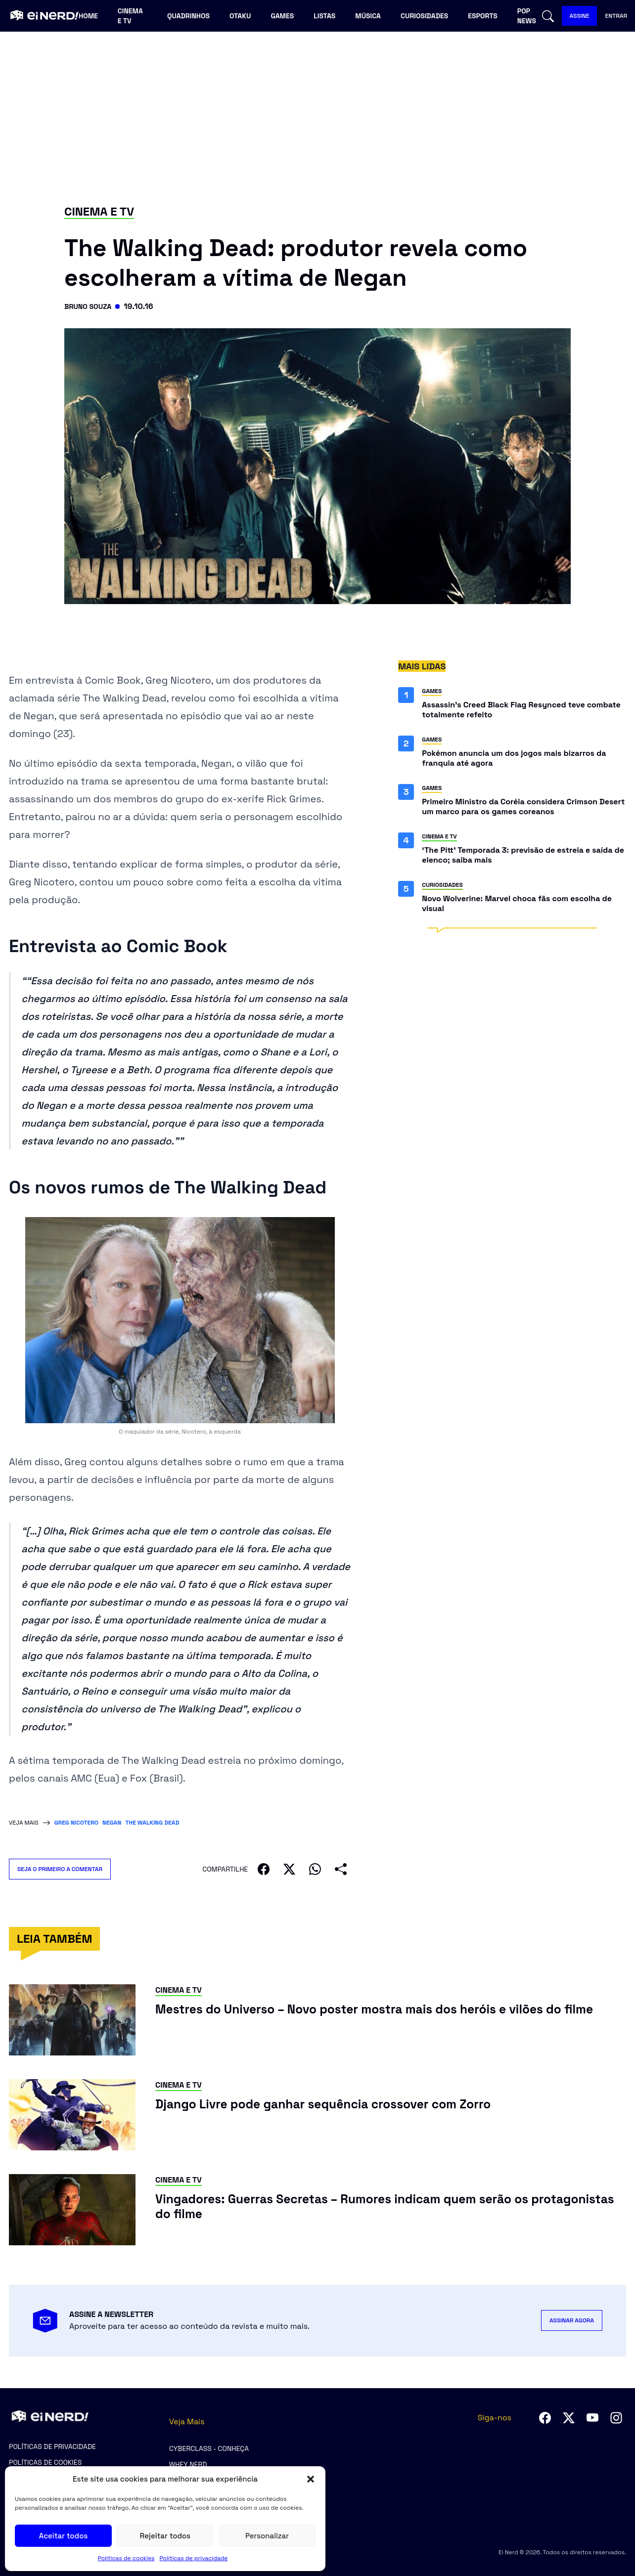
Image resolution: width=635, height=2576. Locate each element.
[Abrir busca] (548, 16)
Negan (111, 1823)
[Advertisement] (317, 116)
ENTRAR (616, 16)
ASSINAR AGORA (571, 2320)
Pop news (526, 15)
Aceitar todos (63, 2535)
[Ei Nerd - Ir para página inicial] (43, 16)
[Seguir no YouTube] (592, 2418)
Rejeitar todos (165, 2535)
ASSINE (580, 16)
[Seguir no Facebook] (545, 2418)
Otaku (240, 15)
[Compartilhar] (341, 1869)
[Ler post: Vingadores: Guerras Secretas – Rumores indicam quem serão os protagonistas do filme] (390, 2210)
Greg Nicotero (76, 1823)
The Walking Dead (152, 1823)
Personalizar (267, 2535)
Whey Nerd (188, 2464)
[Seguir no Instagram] (616, 2418)
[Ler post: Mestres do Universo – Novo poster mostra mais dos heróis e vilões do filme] (390, 2020)
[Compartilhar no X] (289, 1869)
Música (368, 15)
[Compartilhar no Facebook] (263, 1869)
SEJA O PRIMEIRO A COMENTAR (64, 1869)
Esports (482, 15)
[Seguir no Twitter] (569, 2418)
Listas (324, 15)
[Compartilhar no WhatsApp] (315, 1869)
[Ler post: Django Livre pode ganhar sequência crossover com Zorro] (360, 2106)
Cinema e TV (130, 15)
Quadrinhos (188, 15)
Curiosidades (424, 15)
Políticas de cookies (126, 2558)
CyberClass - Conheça (209, 2448)
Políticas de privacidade (194, 2558)
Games (282, 15)
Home (88, 15)
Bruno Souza (91, 306)
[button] (311, 2479)
